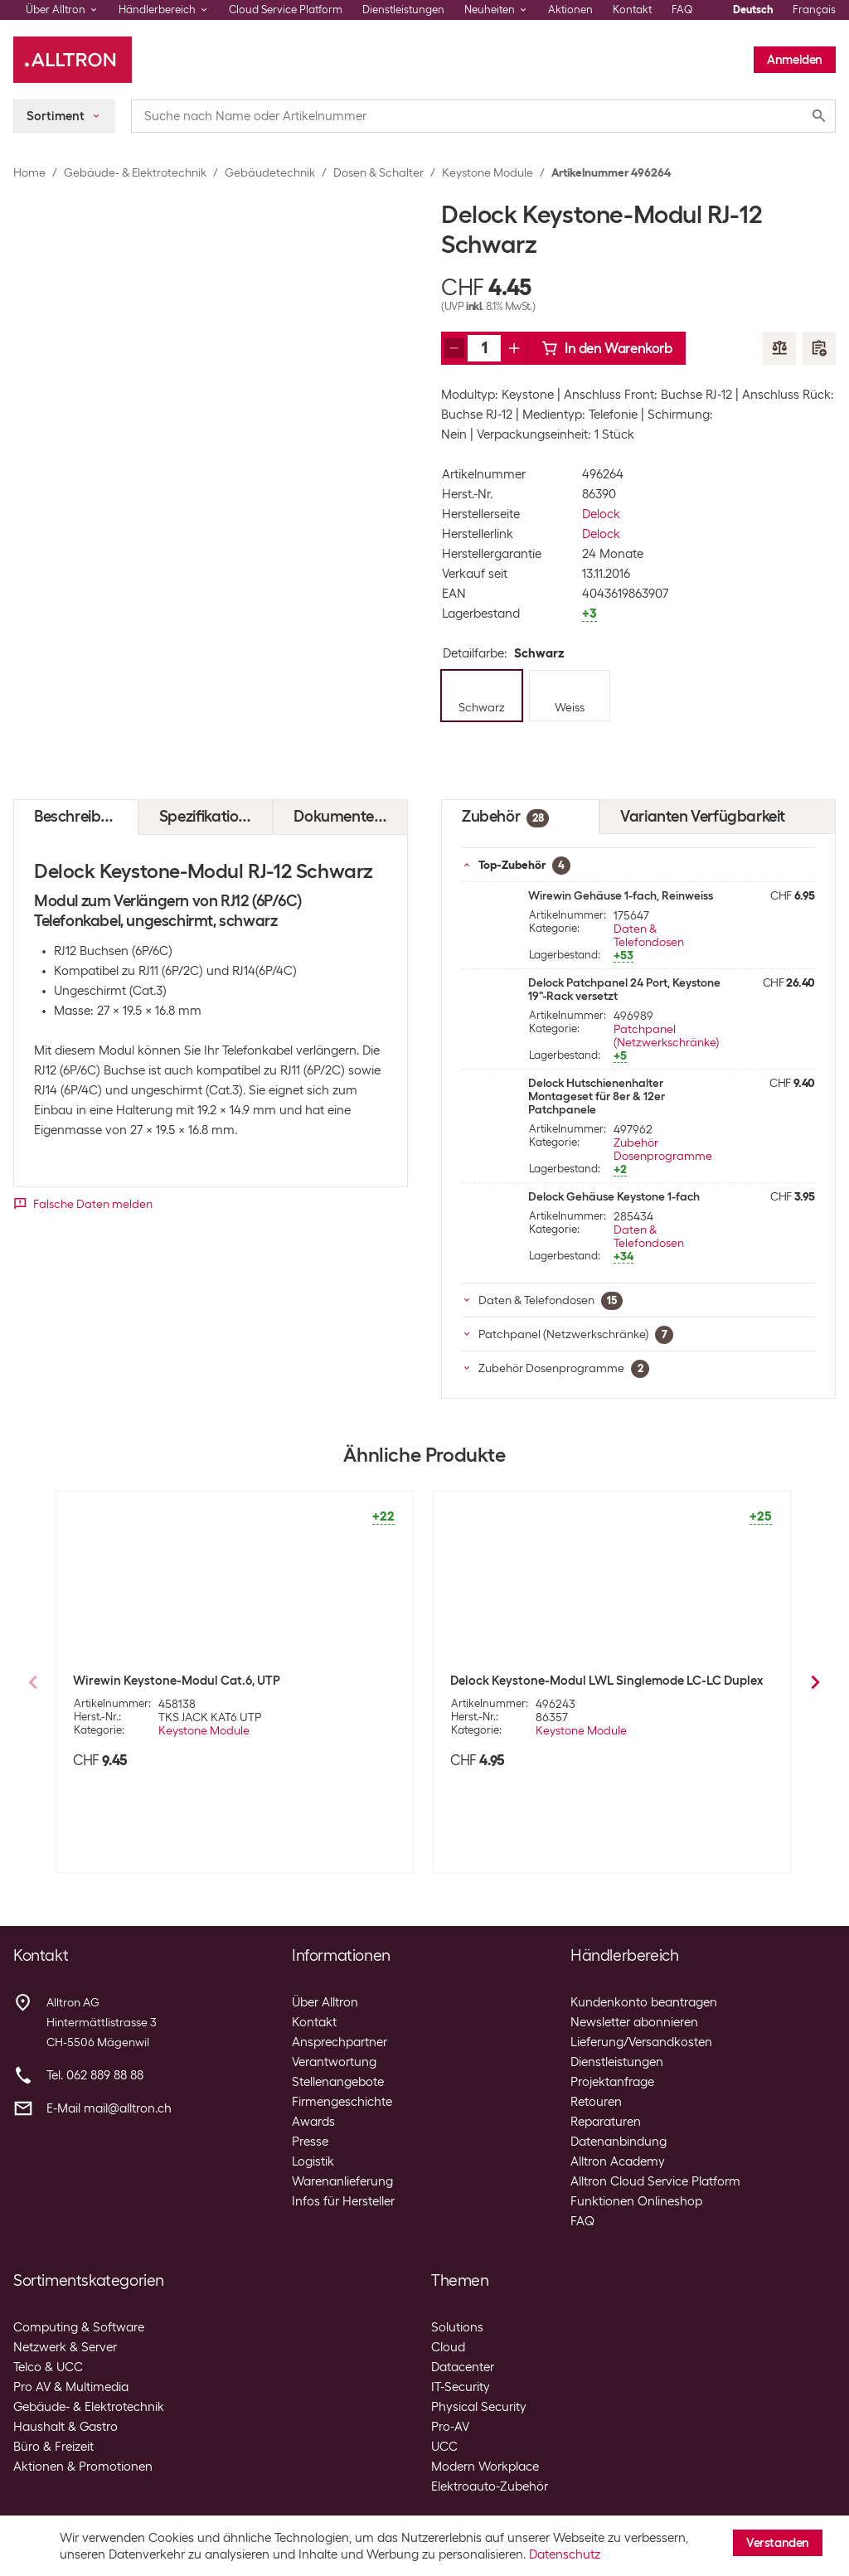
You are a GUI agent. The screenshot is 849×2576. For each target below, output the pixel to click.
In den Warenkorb (606, 348)
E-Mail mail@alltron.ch (109, 2108)
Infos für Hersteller (343, 2201)
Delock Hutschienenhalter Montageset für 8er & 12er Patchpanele (596, 1096)
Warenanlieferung (342, 2181)
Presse (310, 2141)
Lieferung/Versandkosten (641, 2042)
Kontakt (632, 9)
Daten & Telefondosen (649, 935)
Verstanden (777, 2542)
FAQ (682, 9)
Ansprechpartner (339, 2042)
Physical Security (478, 2406)
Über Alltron (325, 2002)
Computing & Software (78, 2327)
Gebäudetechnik (270, 172)
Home (29, 172)
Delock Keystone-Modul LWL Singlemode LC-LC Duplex (606, 1680)
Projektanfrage (612, 2081)
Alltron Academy (617, 2161)
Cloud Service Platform (285, 9)
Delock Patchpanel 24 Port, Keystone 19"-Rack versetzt (624, 989)
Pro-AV (450, 2426)
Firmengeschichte (342, 2101)
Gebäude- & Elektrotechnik (135, 172)
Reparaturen (605, 2121)
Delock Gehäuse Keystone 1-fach (614, 1196)
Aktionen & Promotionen (83, 2466)
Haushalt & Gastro (65, 2426)
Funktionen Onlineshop (636, 2201)
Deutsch (753, 9)
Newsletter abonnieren (634, 2022)
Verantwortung (334, 2061)
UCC (444, 2446)
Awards (313, 2121)
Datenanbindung (618, 2141)
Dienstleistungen (403, 9)
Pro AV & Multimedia (71, 2387)
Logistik (313, 2161)
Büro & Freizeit (53, 2446)
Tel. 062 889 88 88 (94, 2075)
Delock (601, 514)
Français (814, 9)
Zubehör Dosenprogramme (663, 1149)
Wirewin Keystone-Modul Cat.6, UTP (176, 1680)
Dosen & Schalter (378, 172)
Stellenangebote (338, 2081)
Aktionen (570, 9)
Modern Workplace (485, 2466)
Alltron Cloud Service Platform (655, 2181)
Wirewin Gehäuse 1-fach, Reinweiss (620, 895)
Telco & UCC (48, 2367)
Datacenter (462, 2367)
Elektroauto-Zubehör (489, 2486)
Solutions (457, 2327)
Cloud (448, 2347)
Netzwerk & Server (65, 2347)
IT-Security (460, 2387)
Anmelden (794, 59)
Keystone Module (487, 172)
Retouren (596, 2101)
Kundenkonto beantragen (643, 2002)
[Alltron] (72, 59)
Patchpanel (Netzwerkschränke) (666, 1035)
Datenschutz (564, 2554)
